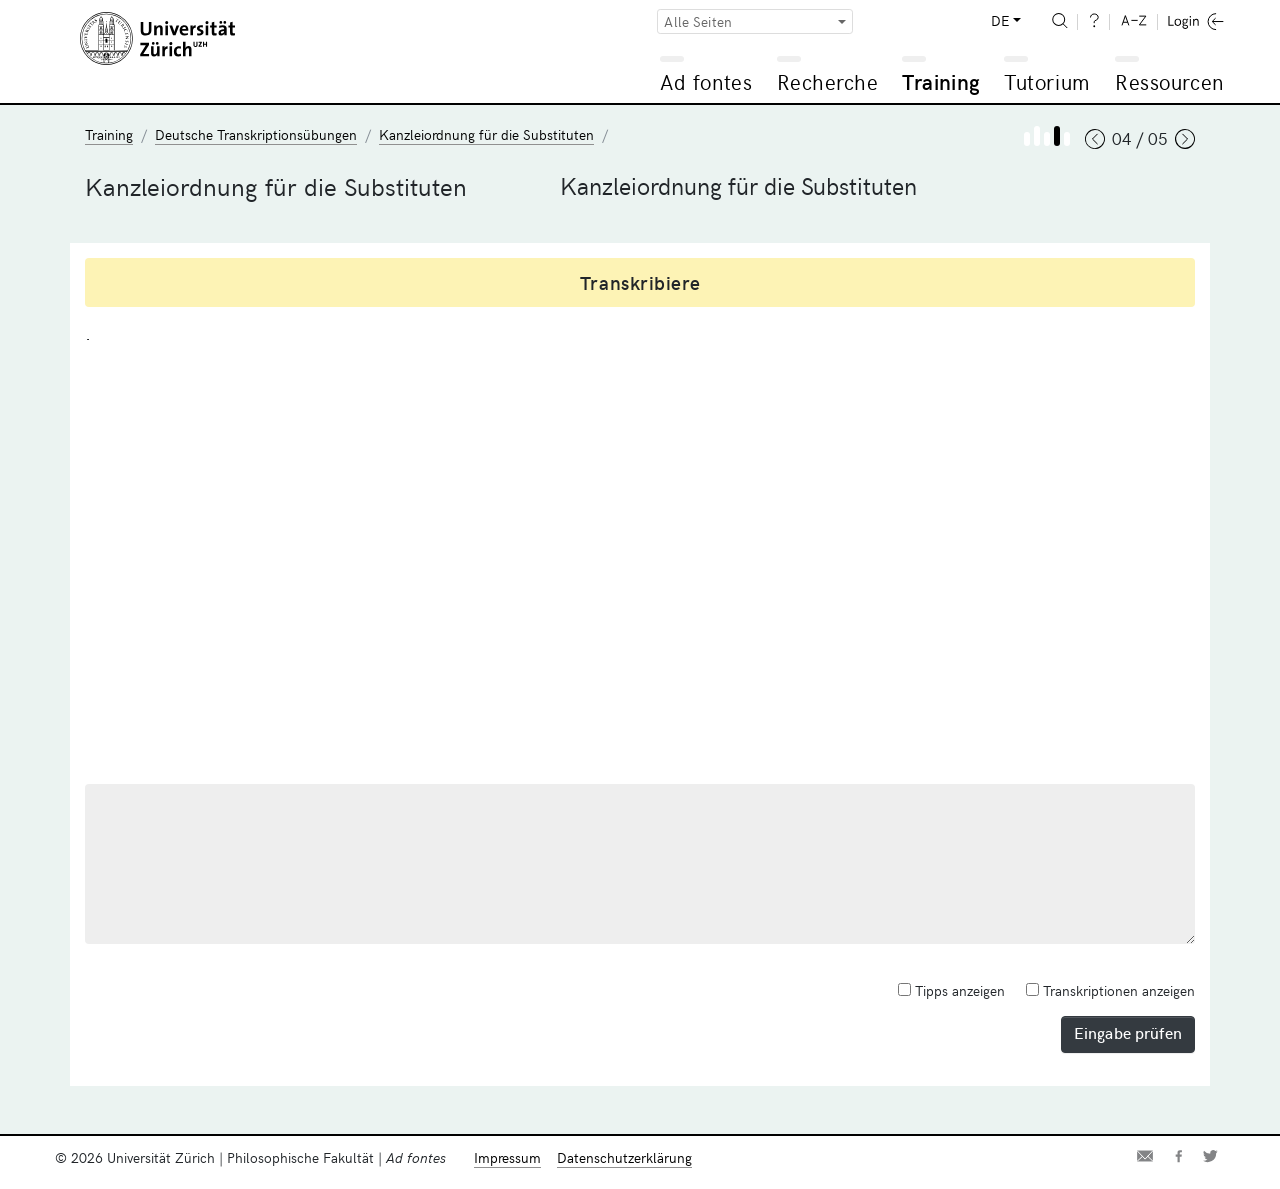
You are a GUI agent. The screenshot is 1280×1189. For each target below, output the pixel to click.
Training (941, 81)
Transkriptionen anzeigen (1110, 990)
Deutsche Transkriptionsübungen (256, 134)
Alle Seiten (698, 21)
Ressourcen (1169, 81)
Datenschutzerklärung (624, 1157)
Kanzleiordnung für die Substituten (486, 134)
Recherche (828, 81)
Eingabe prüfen (1128, 1032)
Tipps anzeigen (951, 990)
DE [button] (1000, 20)
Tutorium (1046, 81)
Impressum (507, 1157)
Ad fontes (706, 81)
